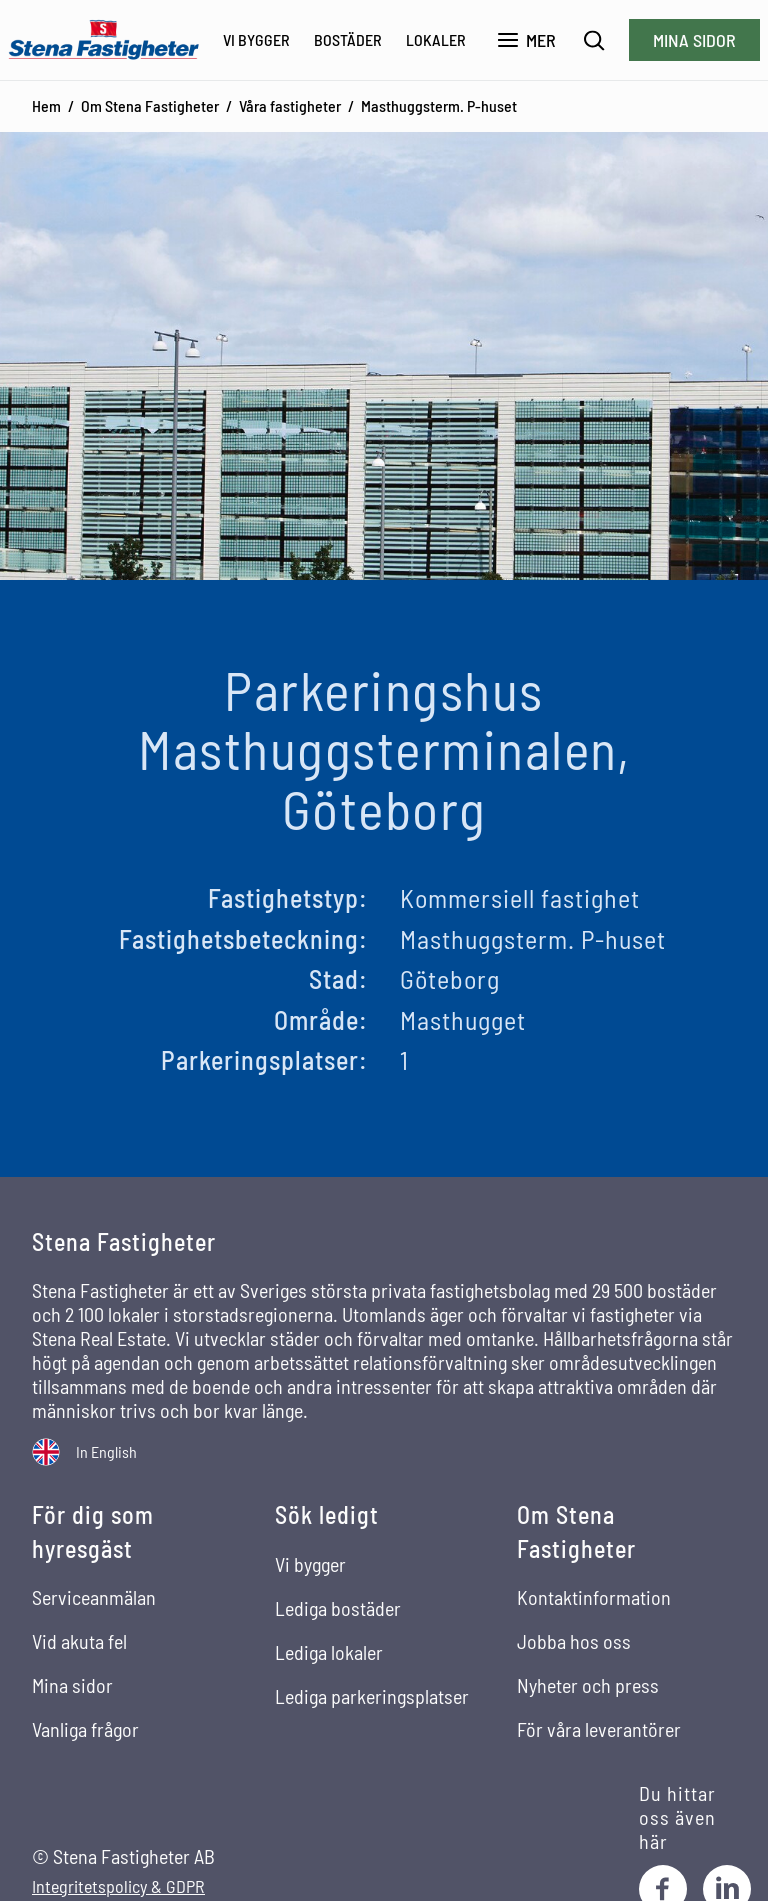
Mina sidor (694, 40)
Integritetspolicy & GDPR (118, 1886)
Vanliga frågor (85, 1729)
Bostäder (348, 39)
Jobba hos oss (574, 1641)
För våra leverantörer (599, 1729)
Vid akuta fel (79, 1641)
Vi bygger (256, 39)
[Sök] (594, 40)
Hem (46, 105)
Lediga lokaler (329, 1652)
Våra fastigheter (290, 105)
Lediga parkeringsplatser (372, 1696)
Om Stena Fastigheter (150, 105)
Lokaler (436, 39)
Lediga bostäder (338, 1608)
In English (106, 1451)
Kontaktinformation (594, 1597)
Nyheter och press (588, 1685)
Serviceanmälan (94, 1597)
